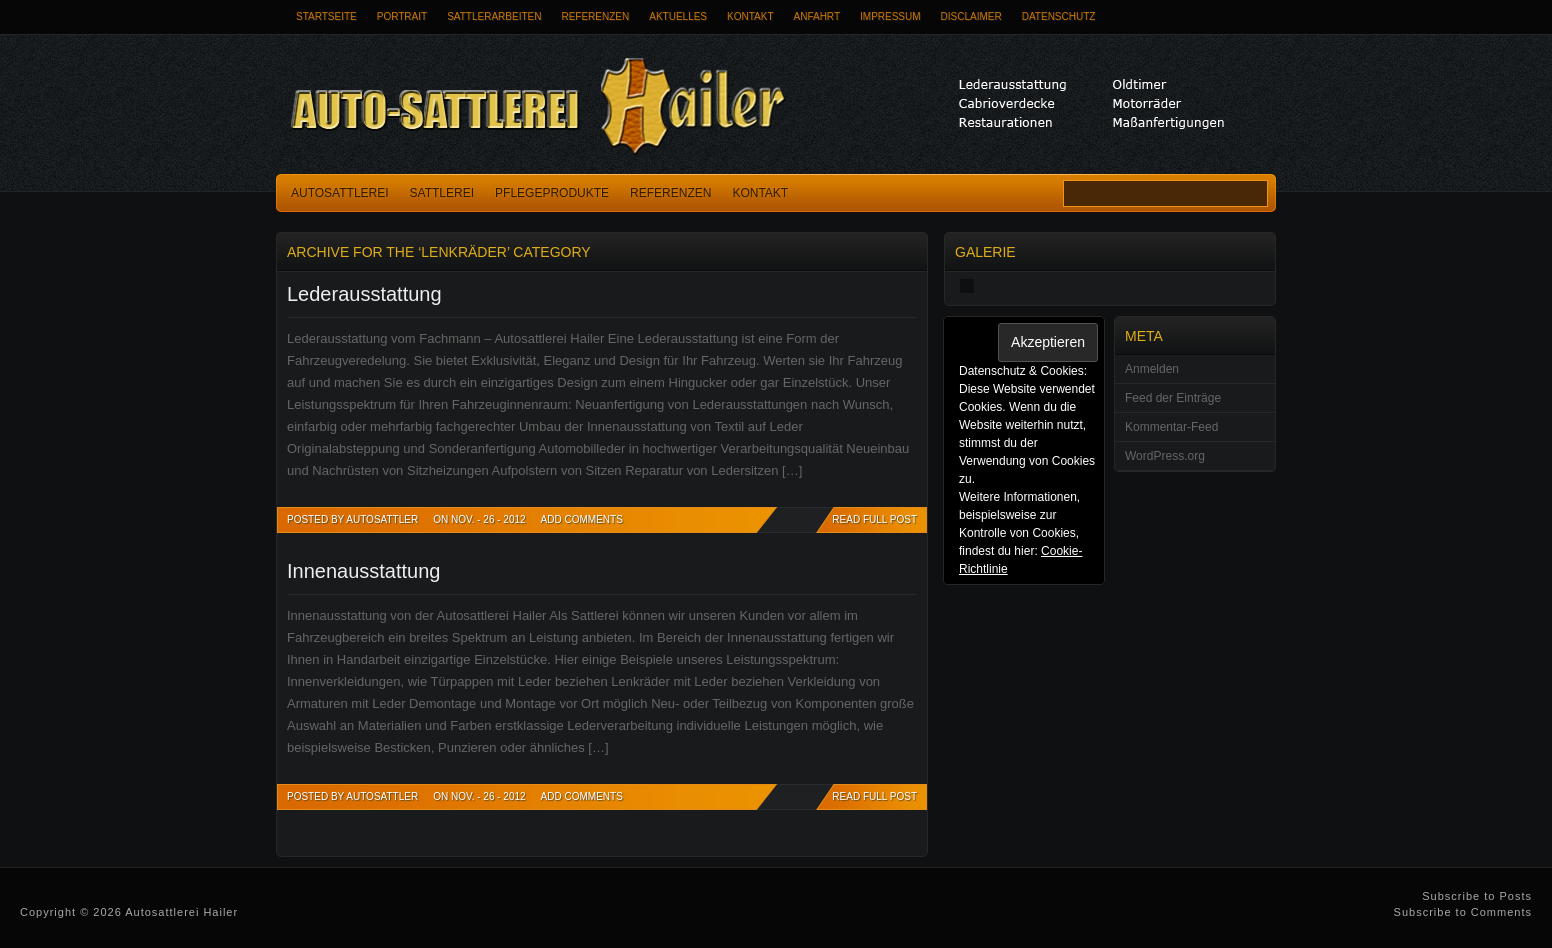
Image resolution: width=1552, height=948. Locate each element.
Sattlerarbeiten (494, 16)
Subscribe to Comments (1463, 912)
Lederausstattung (364, 294)
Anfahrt (817, 16)
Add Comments (582, 519)
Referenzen (595, 16)
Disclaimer (971, 16)
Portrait (402, 16)
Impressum (890, 16)
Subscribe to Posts (1477, 896)
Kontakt (750, 16)
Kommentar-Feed (1171, 427)
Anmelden (1152, 369)
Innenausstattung (363, 571)
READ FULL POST (874, 519)
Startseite (326, 16)
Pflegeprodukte (552, 193)
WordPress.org (1165, 456)
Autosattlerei (340, 193)
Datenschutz (1059, 16)
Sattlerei (442, 193)
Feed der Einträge (1173, 398)
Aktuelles (678, 16)
